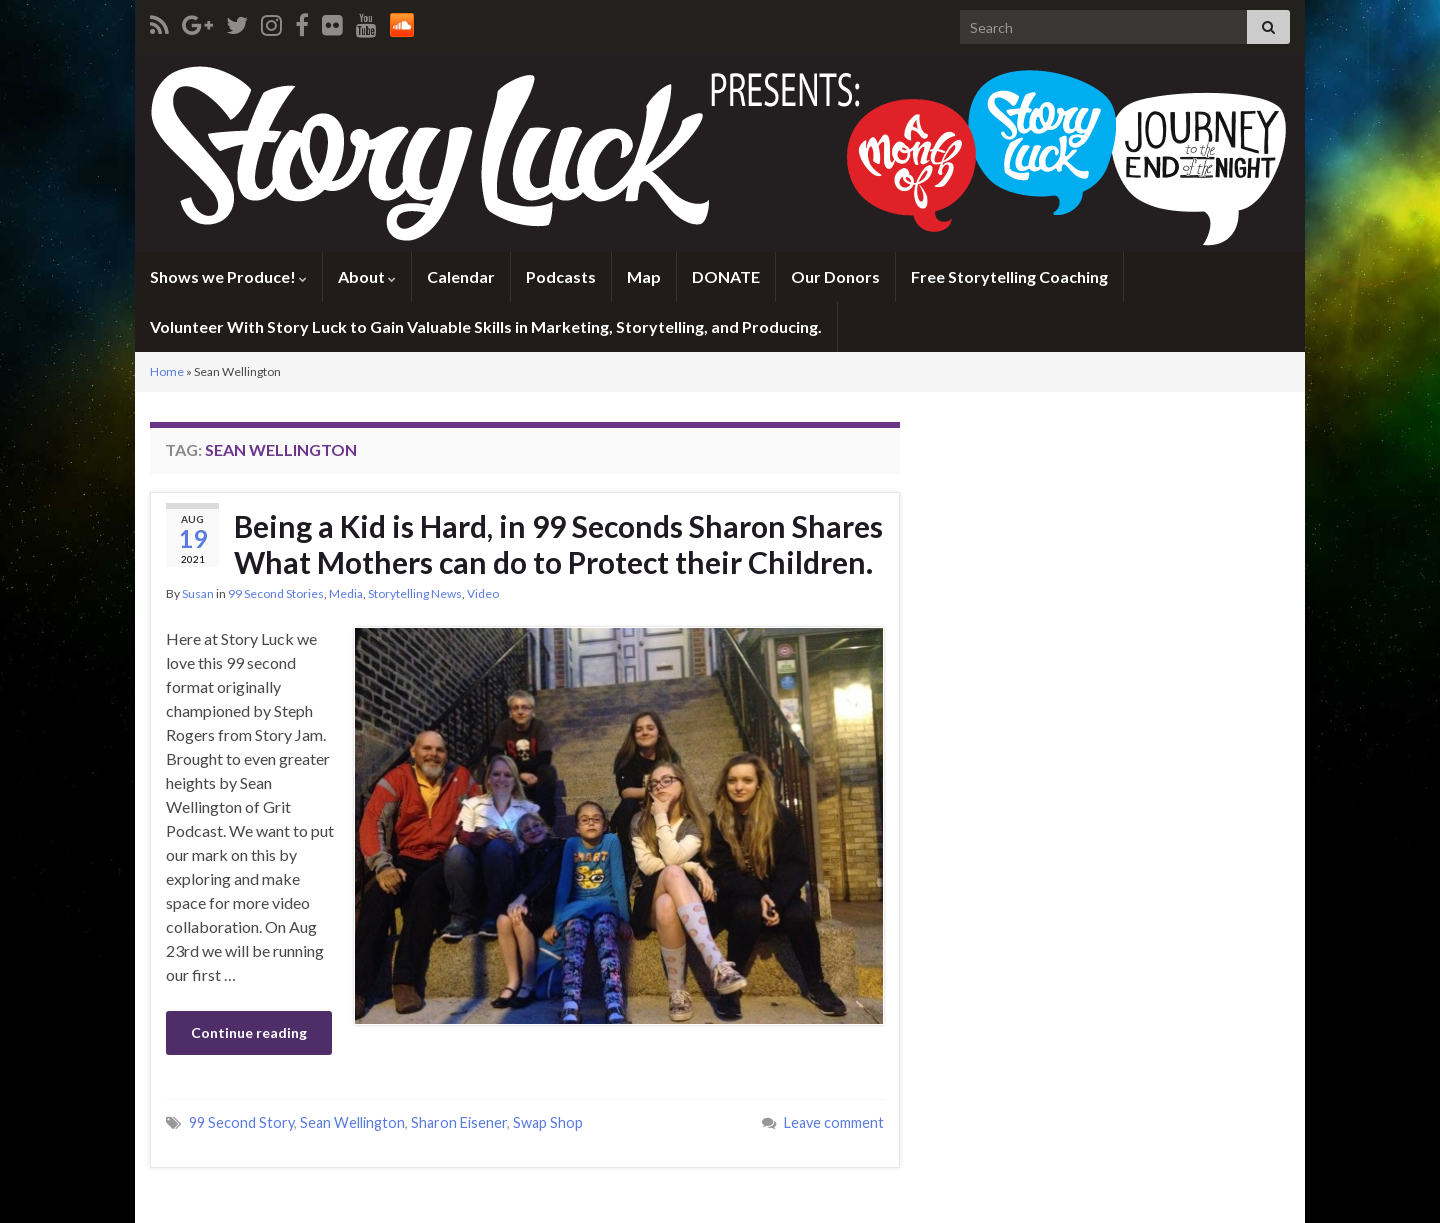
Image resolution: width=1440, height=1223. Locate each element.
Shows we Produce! (228, 276)
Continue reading (249, 1032)
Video (483, 593)
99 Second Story (241, 1122)
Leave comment (834, 1122)
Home (167, 371)
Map (644, 276)
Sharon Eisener (459, 1122)
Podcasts (561, 276)
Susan (198, 593)
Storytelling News (415, 593)
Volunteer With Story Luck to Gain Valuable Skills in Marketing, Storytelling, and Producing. (486, 326)
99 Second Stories (276, 593)
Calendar (461, 276)
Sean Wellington (352, 1122)
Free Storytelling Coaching (1009, 276)
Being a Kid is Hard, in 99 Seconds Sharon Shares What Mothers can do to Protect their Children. (558, 544)
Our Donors (835, 276)
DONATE (726, 276)
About (367, 276)
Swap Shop (548, 1122)
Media (346, 593)
